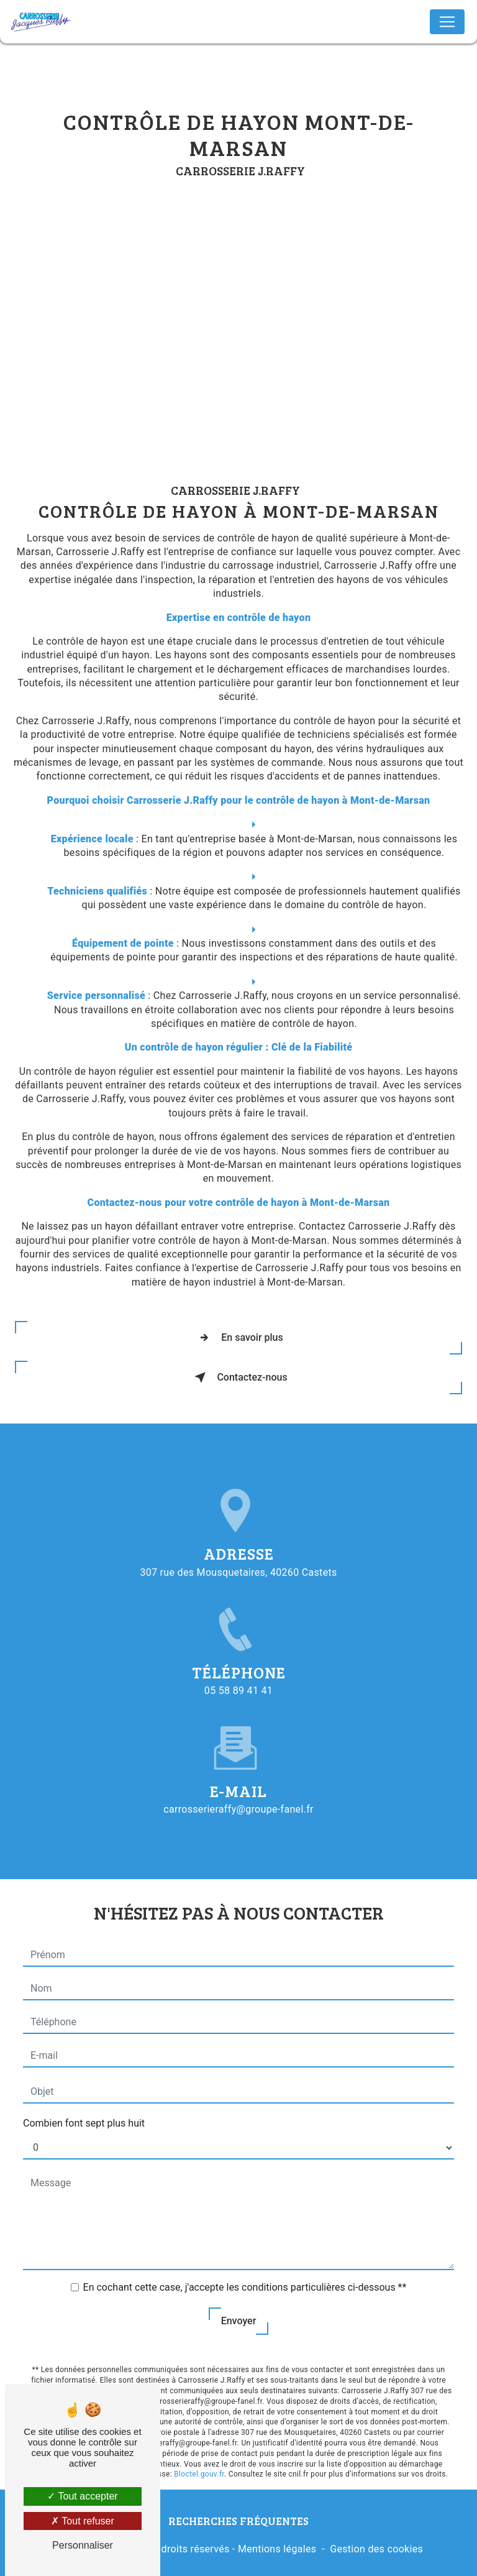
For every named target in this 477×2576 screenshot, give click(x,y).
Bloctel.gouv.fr (199, 2463)
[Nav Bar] (447, 21)
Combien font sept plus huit (84, 2112)
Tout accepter (82, 2496)
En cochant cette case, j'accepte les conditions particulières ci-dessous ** (245, 2277)
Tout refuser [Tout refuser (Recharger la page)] (82, 2521)
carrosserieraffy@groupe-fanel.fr (238, 1799)
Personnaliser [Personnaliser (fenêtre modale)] (82, 2545)
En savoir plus (238, 1337)
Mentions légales (277, 2549)
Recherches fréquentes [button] (238, 2520)
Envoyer (239, 2310)
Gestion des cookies (376, 2549)
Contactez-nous (238, 1377)
